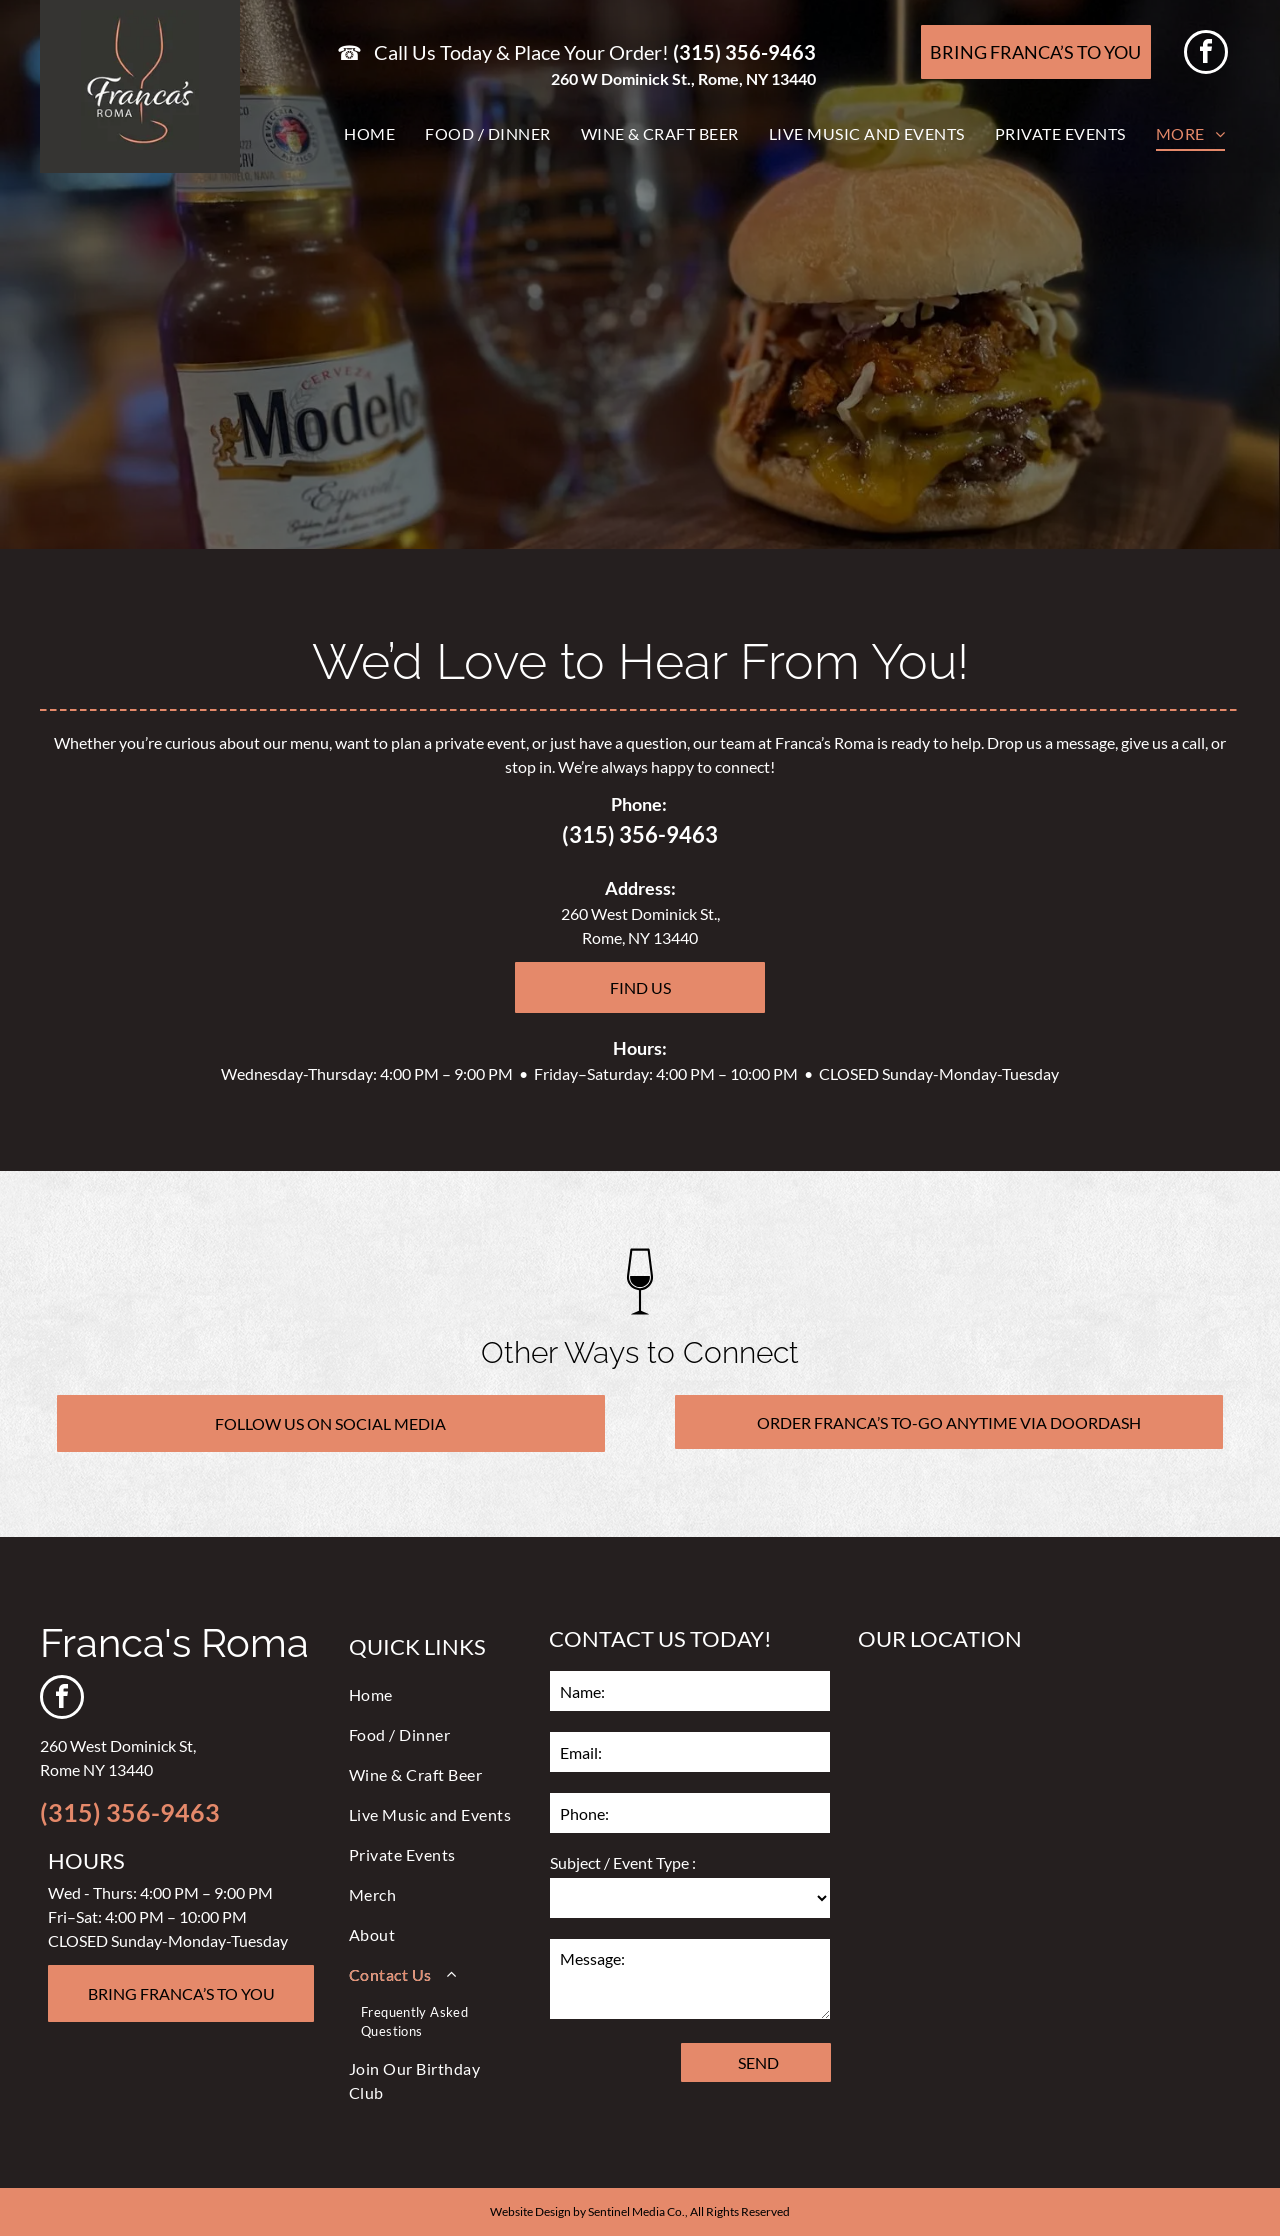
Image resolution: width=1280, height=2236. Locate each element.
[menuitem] (369, 134)
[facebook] (1206, 54)
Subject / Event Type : (623, 1862)
